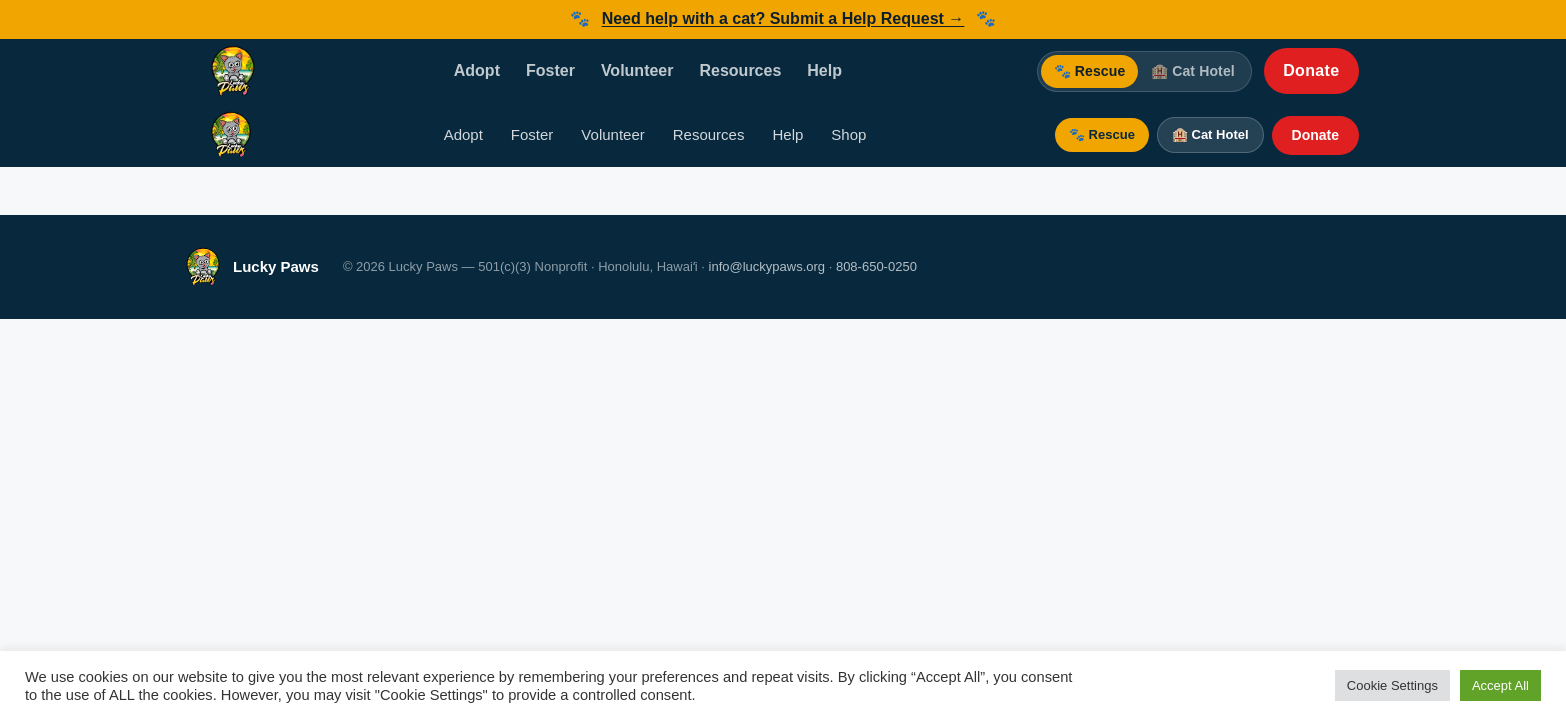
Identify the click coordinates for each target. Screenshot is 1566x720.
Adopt (477, 70)
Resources (740, 70)
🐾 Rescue (1090, 71)
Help (824, 70)
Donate (1311, 70)
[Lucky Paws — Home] (233, 71)
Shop (848, 134)
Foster (550, 70)
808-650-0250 (876, 266)
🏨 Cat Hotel (1193, 71)
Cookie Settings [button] (1392, 685)
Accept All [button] (1500, 685)
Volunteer (637, 70)
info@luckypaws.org (767, 266)
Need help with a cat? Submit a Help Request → (783, 18)
